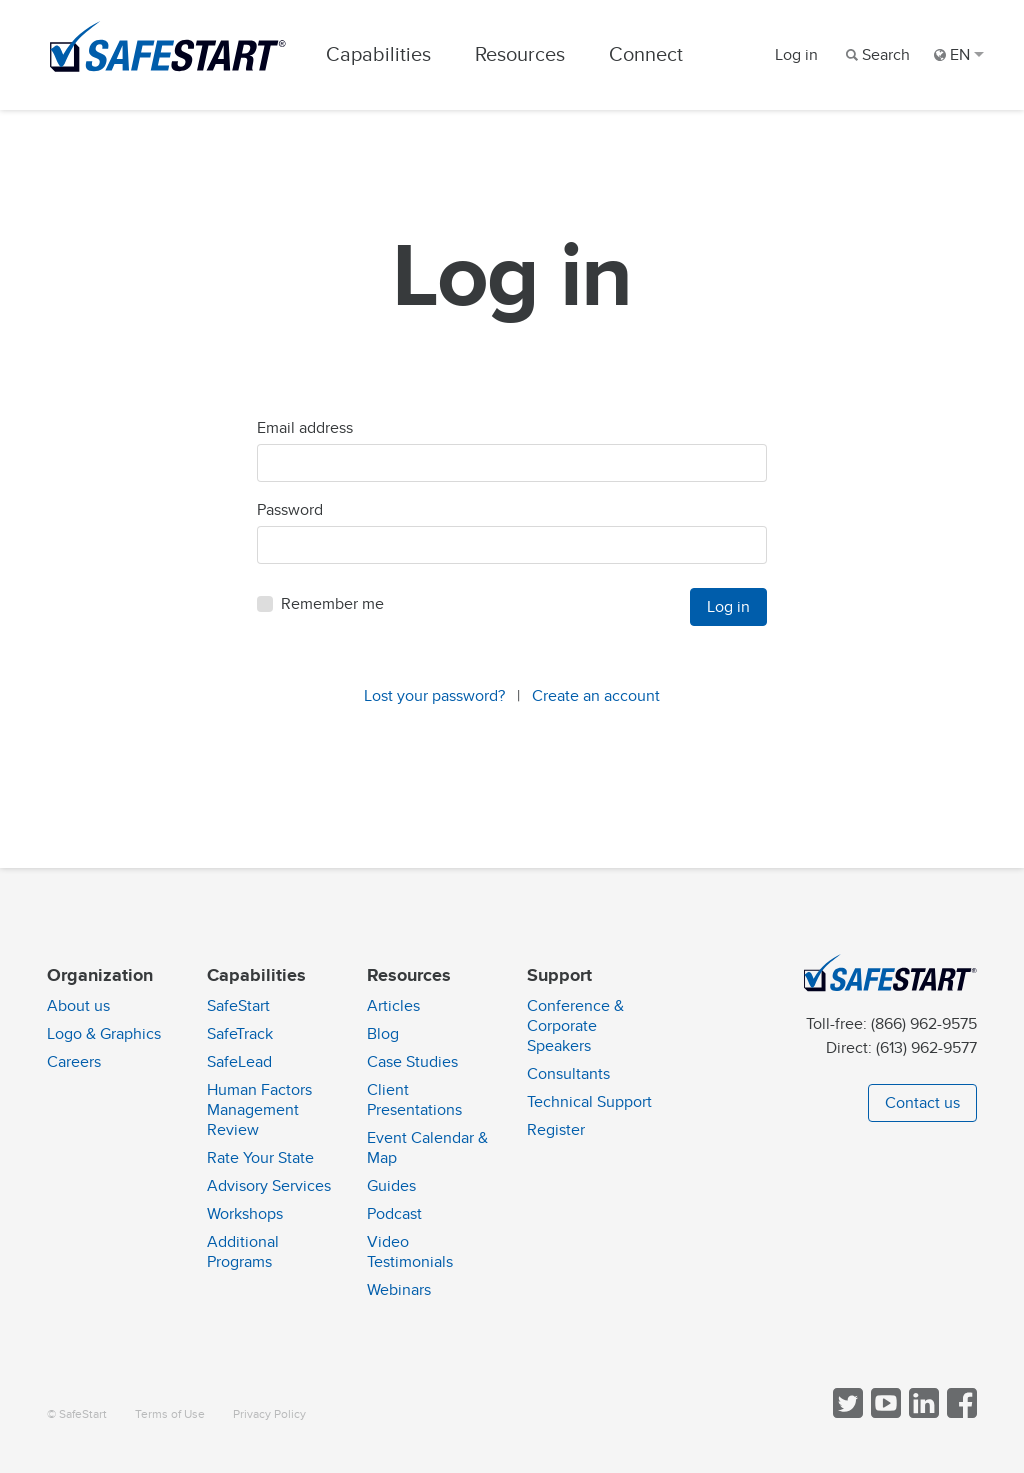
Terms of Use (170, 1414)
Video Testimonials (410, 1252)
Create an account (596, 696)
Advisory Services (269, 1186)
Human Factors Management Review (259, 1110)
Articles (393, 1006)
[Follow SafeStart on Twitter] (846, 1413)
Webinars (399, 1290)
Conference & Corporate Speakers (575, 1026)
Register (556, 1130)
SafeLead (239, 1062)
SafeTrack (240, 1034)
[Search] (876, 55)
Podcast (394, 1214)
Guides (391, 1186)
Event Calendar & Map (427, 1148)
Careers (74, 1062)
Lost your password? (434, 696)
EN (959, 55)
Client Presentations (414, 1100)
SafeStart (238, 1006)
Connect (646, 54)
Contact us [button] (922, 1103)
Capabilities (378, 54)
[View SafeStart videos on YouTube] (884, 1413)
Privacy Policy (269, 1414)
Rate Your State (260, 1158)
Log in (796, 55)
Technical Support (589, 1102)
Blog (383, 1034)
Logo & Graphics (104, 1034)
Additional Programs (243, 1252)
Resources (520, 54)
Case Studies (412, 1062)
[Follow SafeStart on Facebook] (960, 1413)
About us (78, 1006)
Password (290, 510)
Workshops (245, 1214)
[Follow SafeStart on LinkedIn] (922, 1413)
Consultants (568, 1074)
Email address (305, 428)
